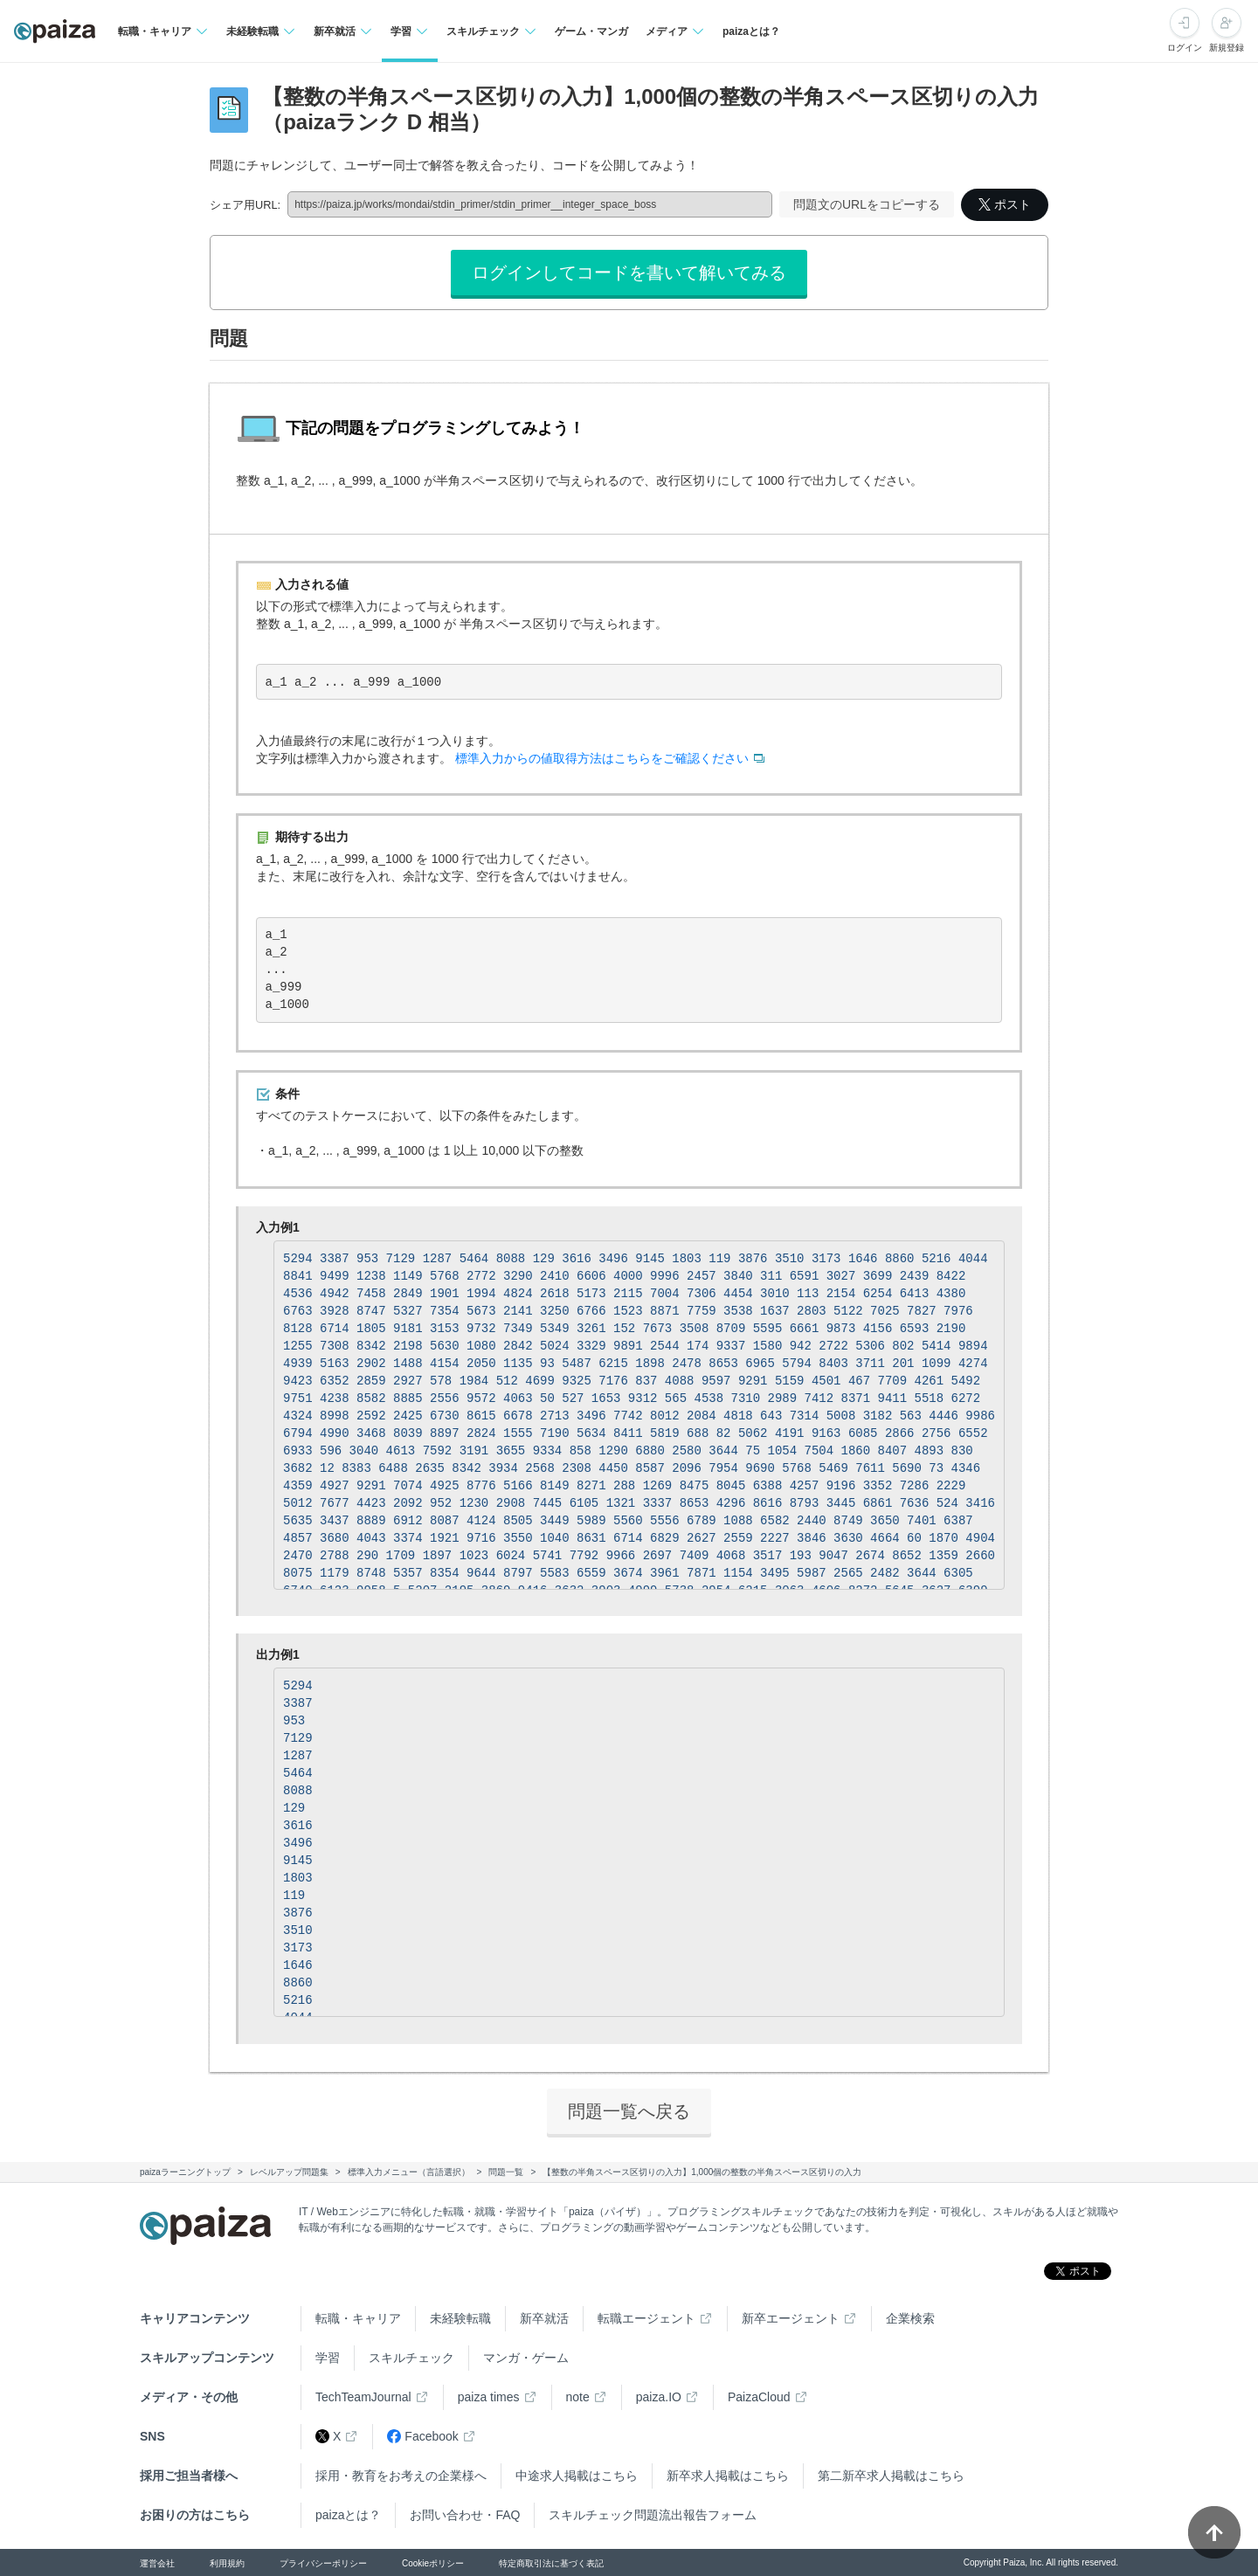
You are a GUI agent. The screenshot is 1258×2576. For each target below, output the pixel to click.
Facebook (422, 2436)
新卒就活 (544, 2318)
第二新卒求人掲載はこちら (891, 2476)
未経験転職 (460, 2318)
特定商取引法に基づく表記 (551, 2563)
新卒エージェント (791, 2318)
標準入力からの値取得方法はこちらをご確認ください (602, 758)
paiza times (489, 2397)
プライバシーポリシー (323, 2563)
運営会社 (157, 2563)
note (578, 2397)
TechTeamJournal (363, 2397)
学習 (327, 2358)
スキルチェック (411, 2358)
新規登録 (1226, 47)
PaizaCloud (759, 2397)
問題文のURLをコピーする (866, 204)
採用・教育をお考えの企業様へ (401, 2476)
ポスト (1004, 204)
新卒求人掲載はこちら (728, 2476)
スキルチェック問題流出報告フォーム (653, 2515)
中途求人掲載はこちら (576, 2476)
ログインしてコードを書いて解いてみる (629, 272)
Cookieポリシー (433, 2563)
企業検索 (910, 2318)
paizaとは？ (751, 31)
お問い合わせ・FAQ (465, 2515)
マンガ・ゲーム (526, 2358)
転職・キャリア (358, 2318)
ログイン (1184, 47)
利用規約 (227, 2563)
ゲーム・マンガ (591, 31)
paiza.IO (658, 2397)
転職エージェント (646, 2318)
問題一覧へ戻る (629, 2111)
